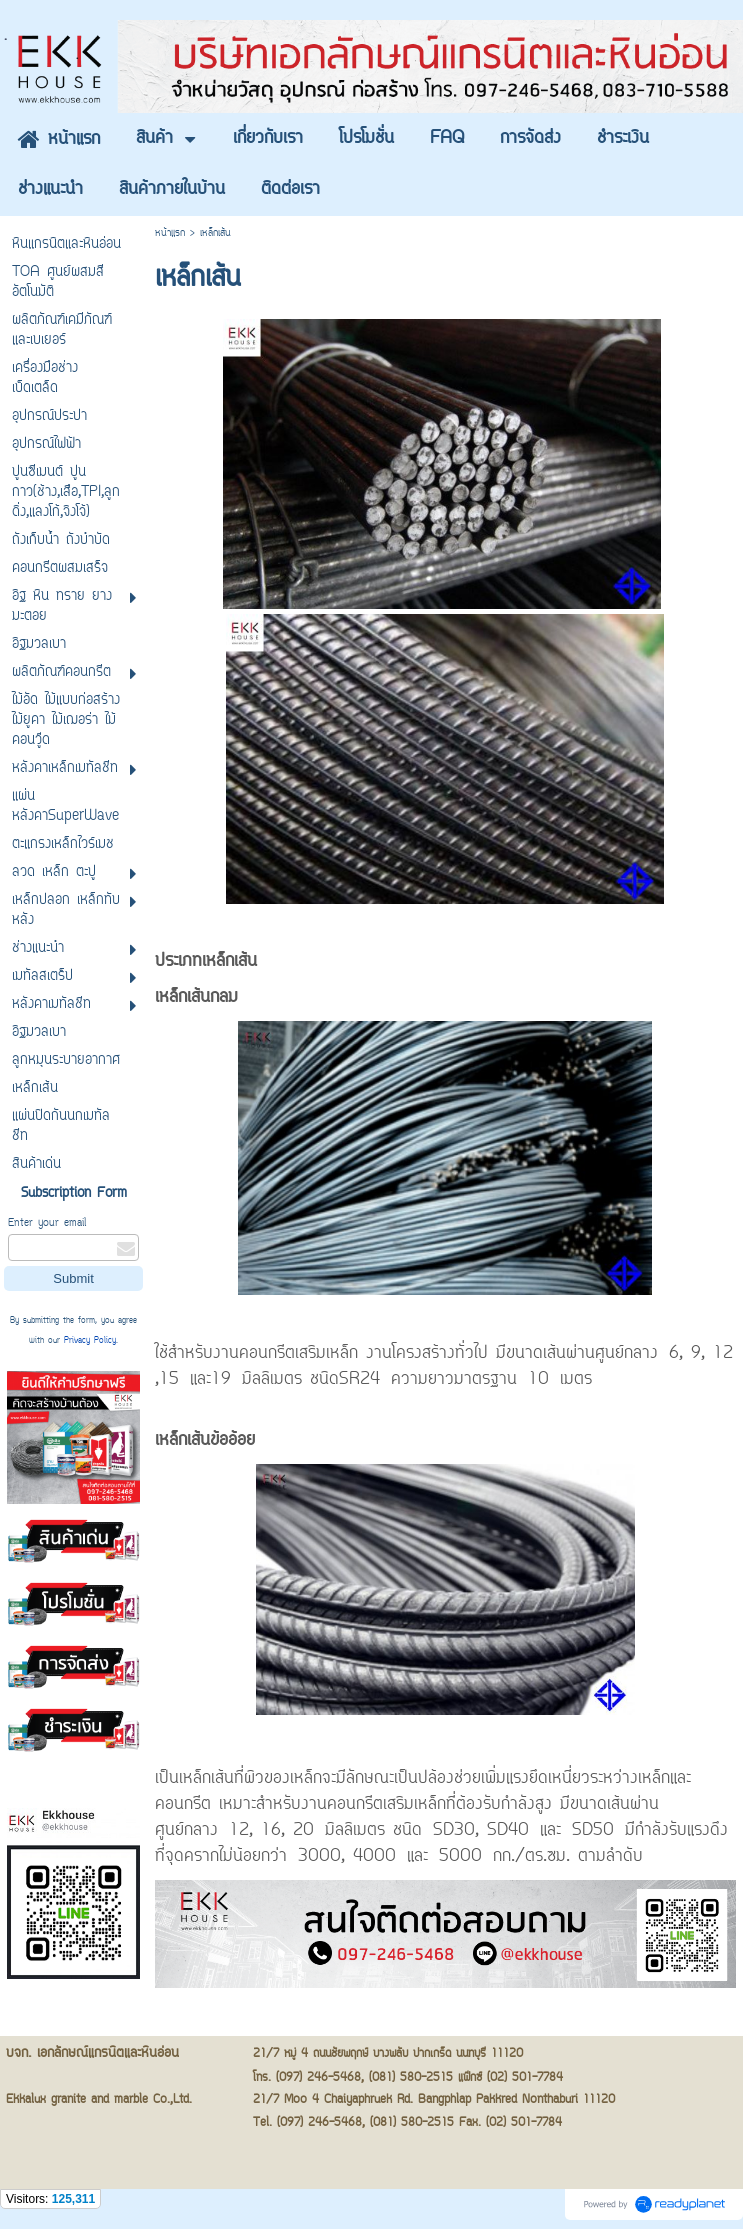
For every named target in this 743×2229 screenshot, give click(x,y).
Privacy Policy (90, 1341)
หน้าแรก (170, 233)
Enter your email (47, 1223)
